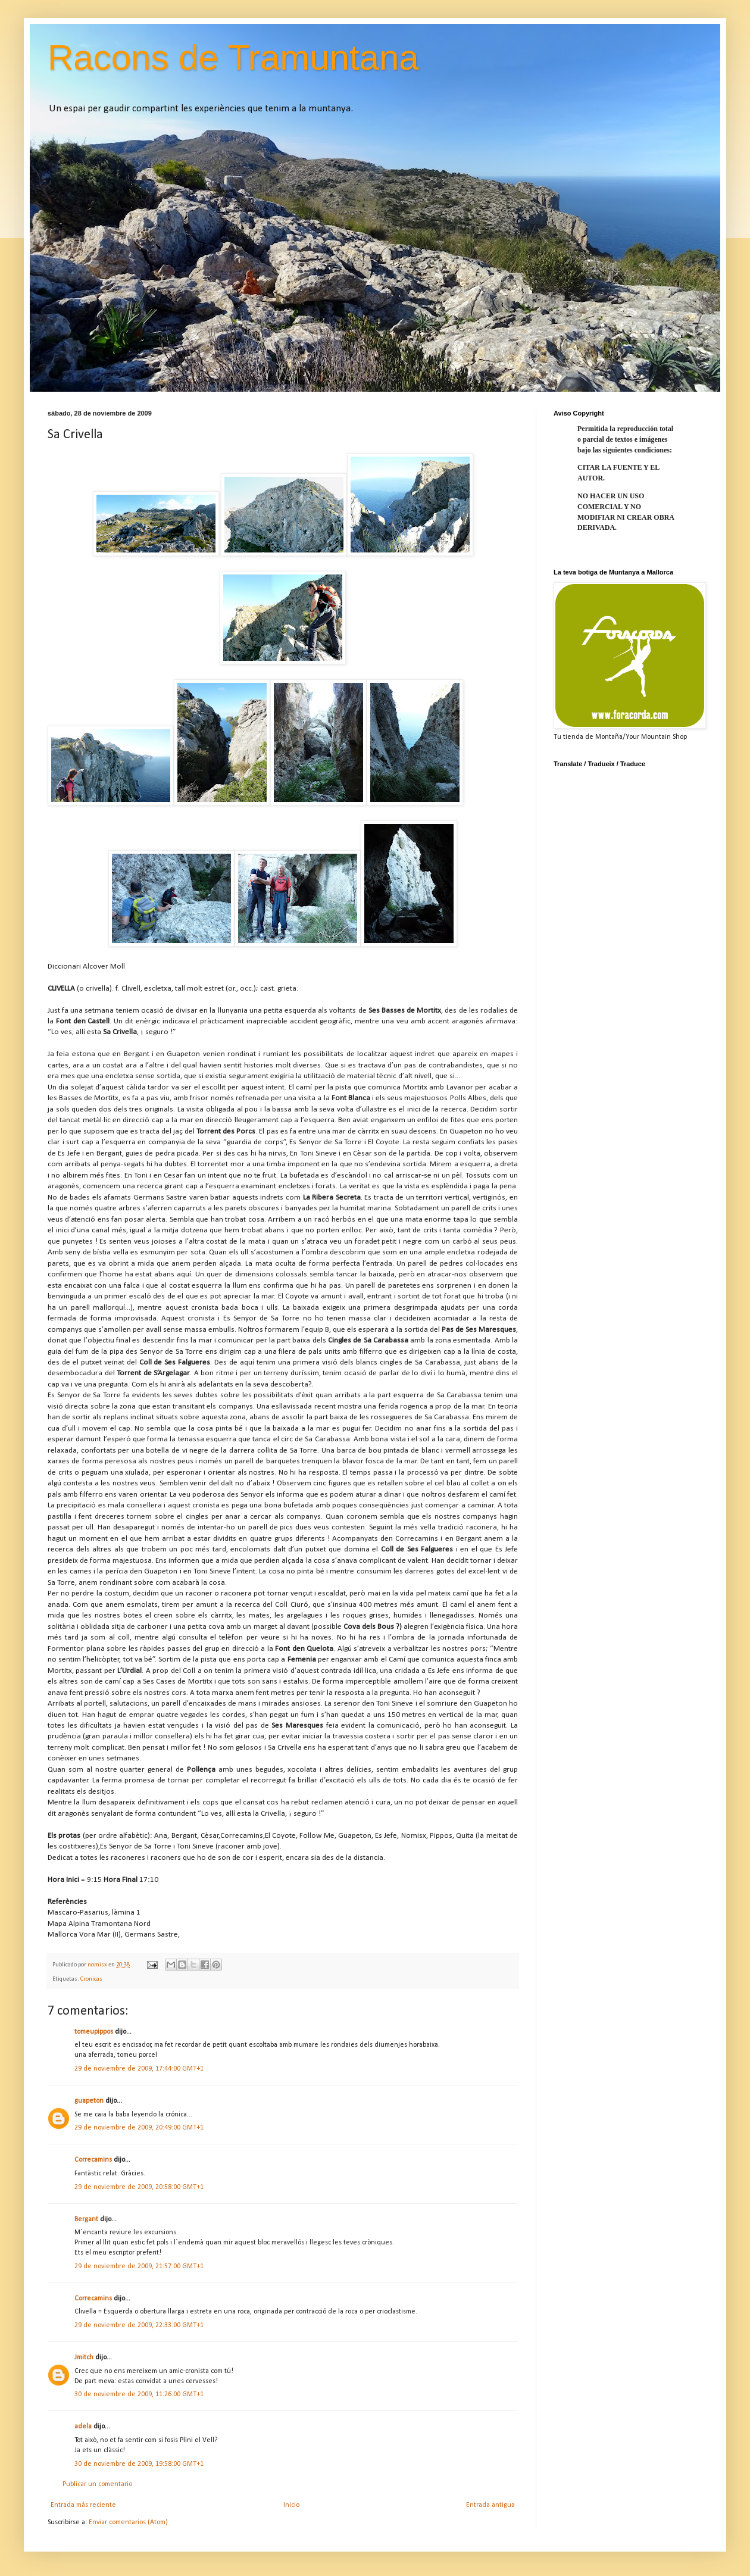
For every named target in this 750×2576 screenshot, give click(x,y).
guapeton (89, 2100)
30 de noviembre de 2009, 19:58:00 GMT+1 (139, 2464)
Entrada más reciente (83, 2505)
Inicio (291, 2505)
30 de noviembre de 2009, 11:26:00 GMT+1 (139, 2394)
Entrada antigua (490, 2505)
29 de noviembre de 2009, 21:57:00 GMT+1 (139, 2266)
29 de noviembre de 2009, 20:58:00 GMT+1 (139, 2187)
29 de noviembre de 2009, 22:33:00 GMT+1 (139, 2325)
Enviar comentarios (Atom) (128, 2522)
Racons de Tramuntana (233, 57)
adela (83, 2426)
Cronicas (91, 1979)
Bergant (86, 2219)
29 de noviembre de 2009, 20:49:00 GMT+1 (139, 2127)
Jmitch (83, 2357)
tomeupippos (93, 2031)
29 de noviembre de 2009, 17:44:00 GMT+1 (139, 2068)
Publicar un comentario (97, 2484)
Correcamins (93, 2159)
